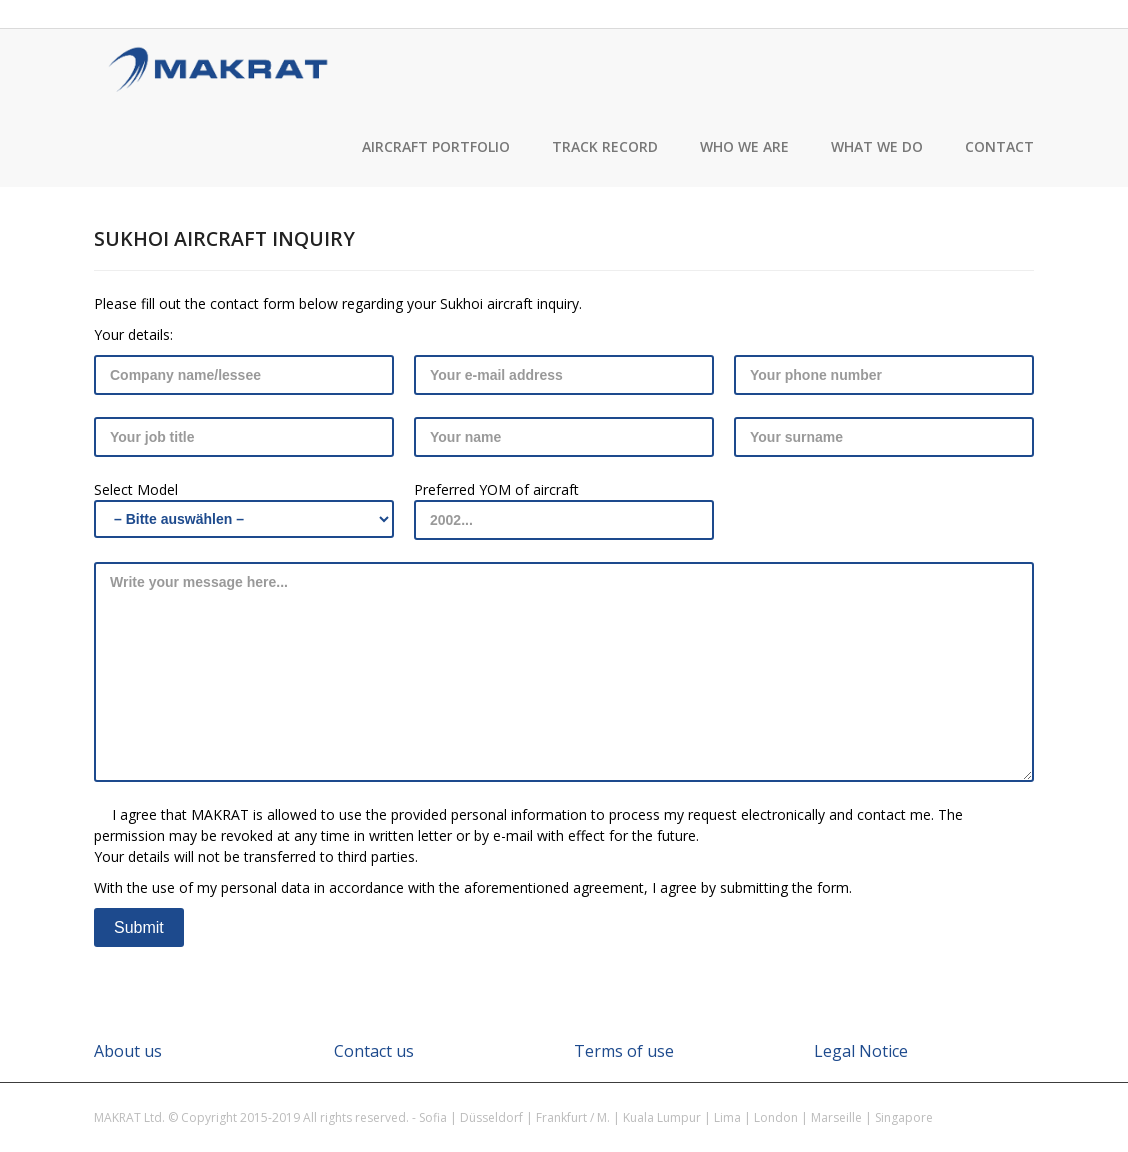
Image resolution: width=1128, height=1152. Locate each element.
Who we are (744, 146)
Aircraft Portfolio (436, 146)
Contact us (374, 1051)
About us (128, 1051)
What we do (877, 146)
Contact (999, 146)
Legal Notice (861, 1051)
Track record (605, 146)
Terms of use (624, 1051)
